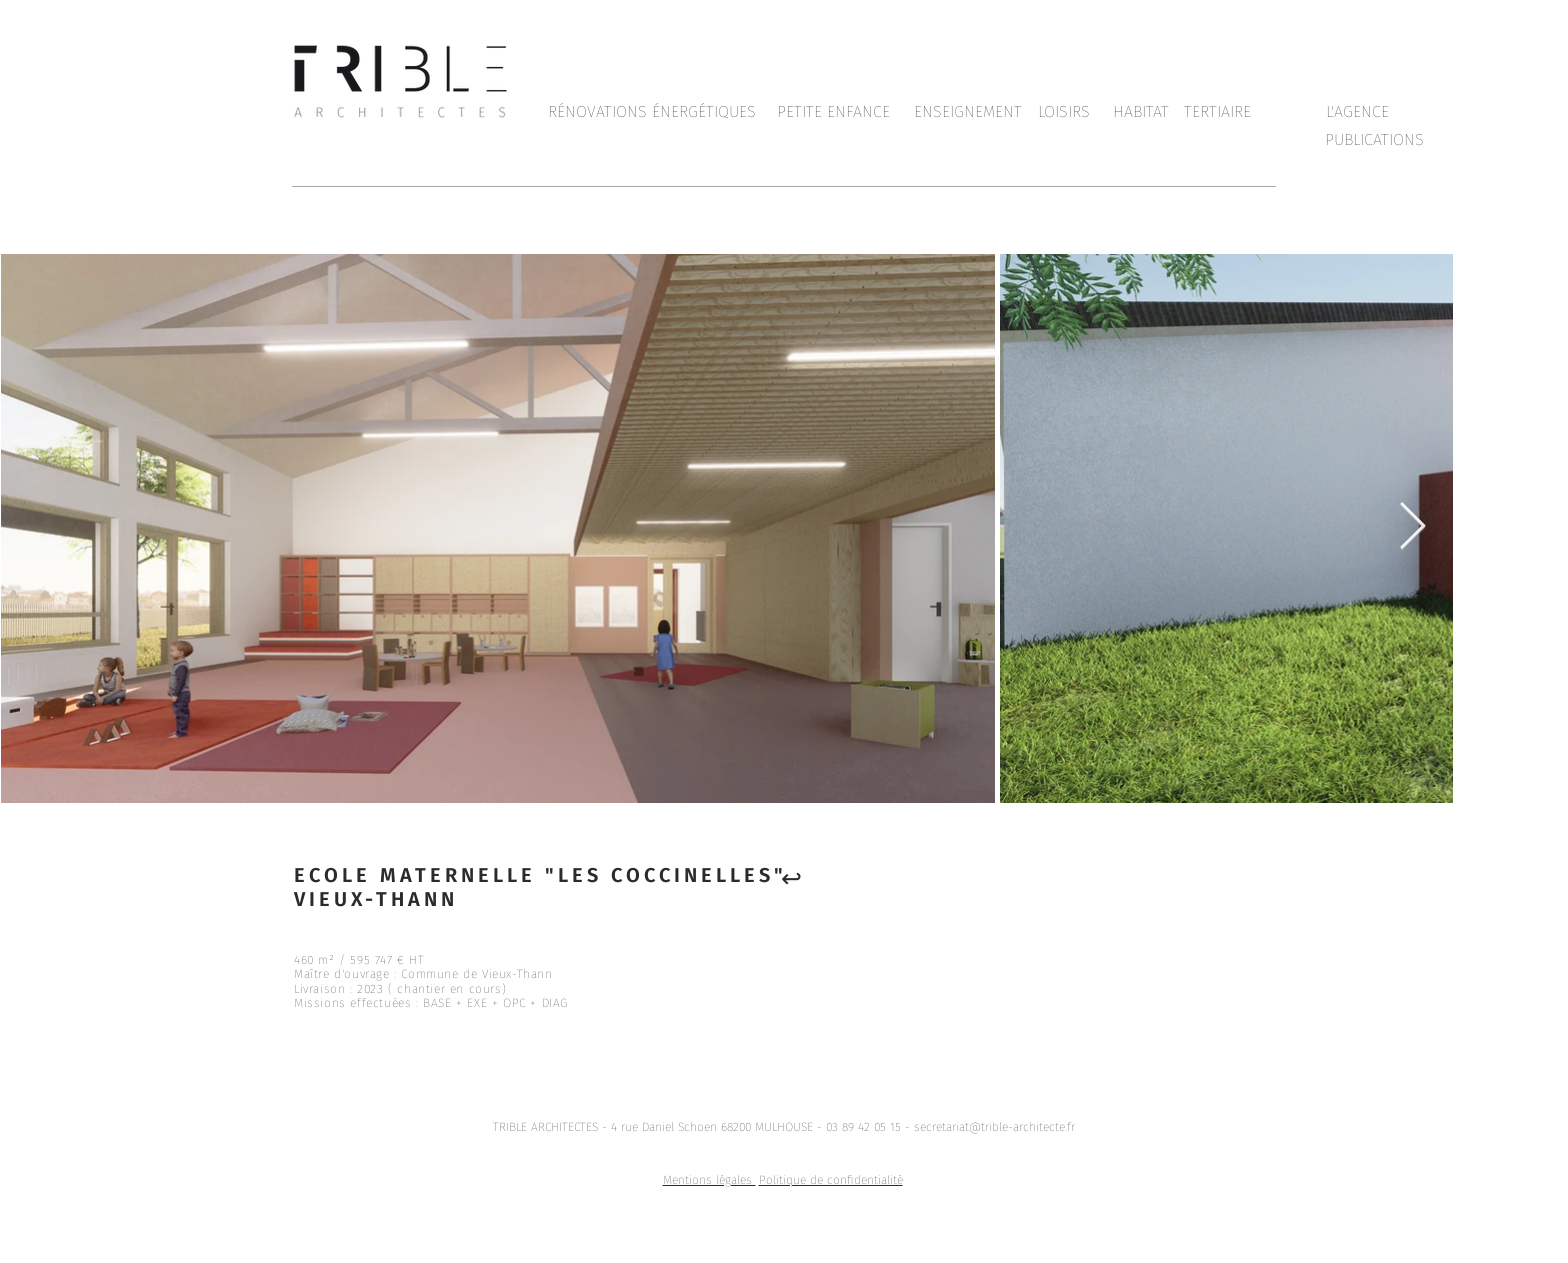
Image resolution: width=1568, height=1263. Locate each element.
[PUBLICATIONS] (1374, 140)
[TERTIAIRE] (1217, 112)
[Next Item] (1412, 527)
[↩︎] (791, 878)
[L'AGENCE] (1357, 112)
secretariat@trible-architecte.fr (994, 1127)
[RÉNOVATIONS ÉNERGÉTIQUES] (652, 112)
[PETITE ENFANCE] (833, 112)
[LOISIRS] (1064, 112)
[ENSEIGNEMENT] (967, 112)
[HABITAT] (1141, 112)
